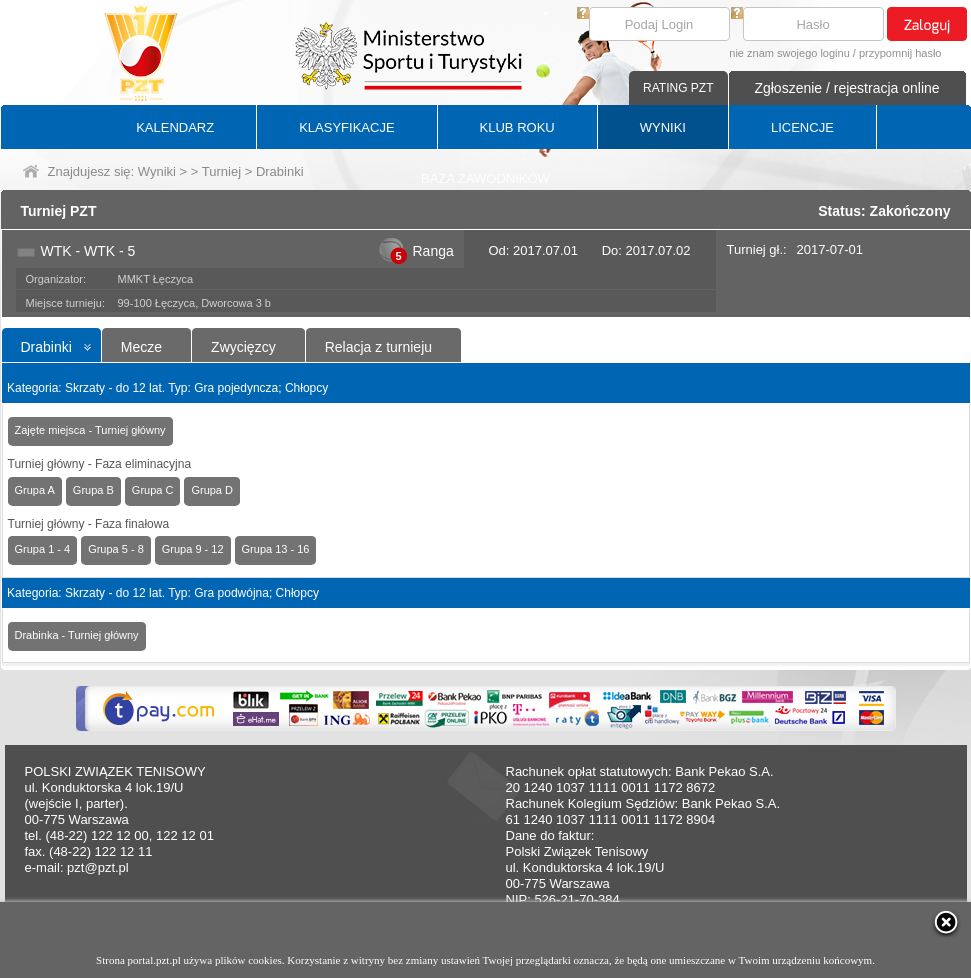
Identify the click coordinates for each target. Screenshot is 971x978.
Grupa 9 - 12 (193, 549)
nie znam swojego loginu (789, 53)
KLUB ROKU (517, 127)
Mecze (141, 347)
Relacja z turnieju (378, 347)
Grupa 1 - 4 (43, 549)
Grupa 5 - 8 (116, 549)
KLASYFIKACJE (346, 127)
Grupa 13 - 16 (276, 549)
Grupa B (93, 490)
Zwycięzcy (243, 347)
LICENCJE (802, 127)
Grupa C (153, 490)
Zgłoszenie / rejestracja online (846, 88)
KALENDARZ (175, 127)
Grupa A (35, 490)
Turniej (221, 171)
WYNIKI (663, 127)
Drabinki (46, 347)
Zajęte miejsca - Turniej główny (90, 430)
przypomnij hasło (900, 53)
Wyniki (157, 171)
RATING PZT (678, 88)
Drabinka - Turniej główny (77, 635)
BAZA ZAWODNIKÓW (485, 178)
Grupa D (212, 490)
